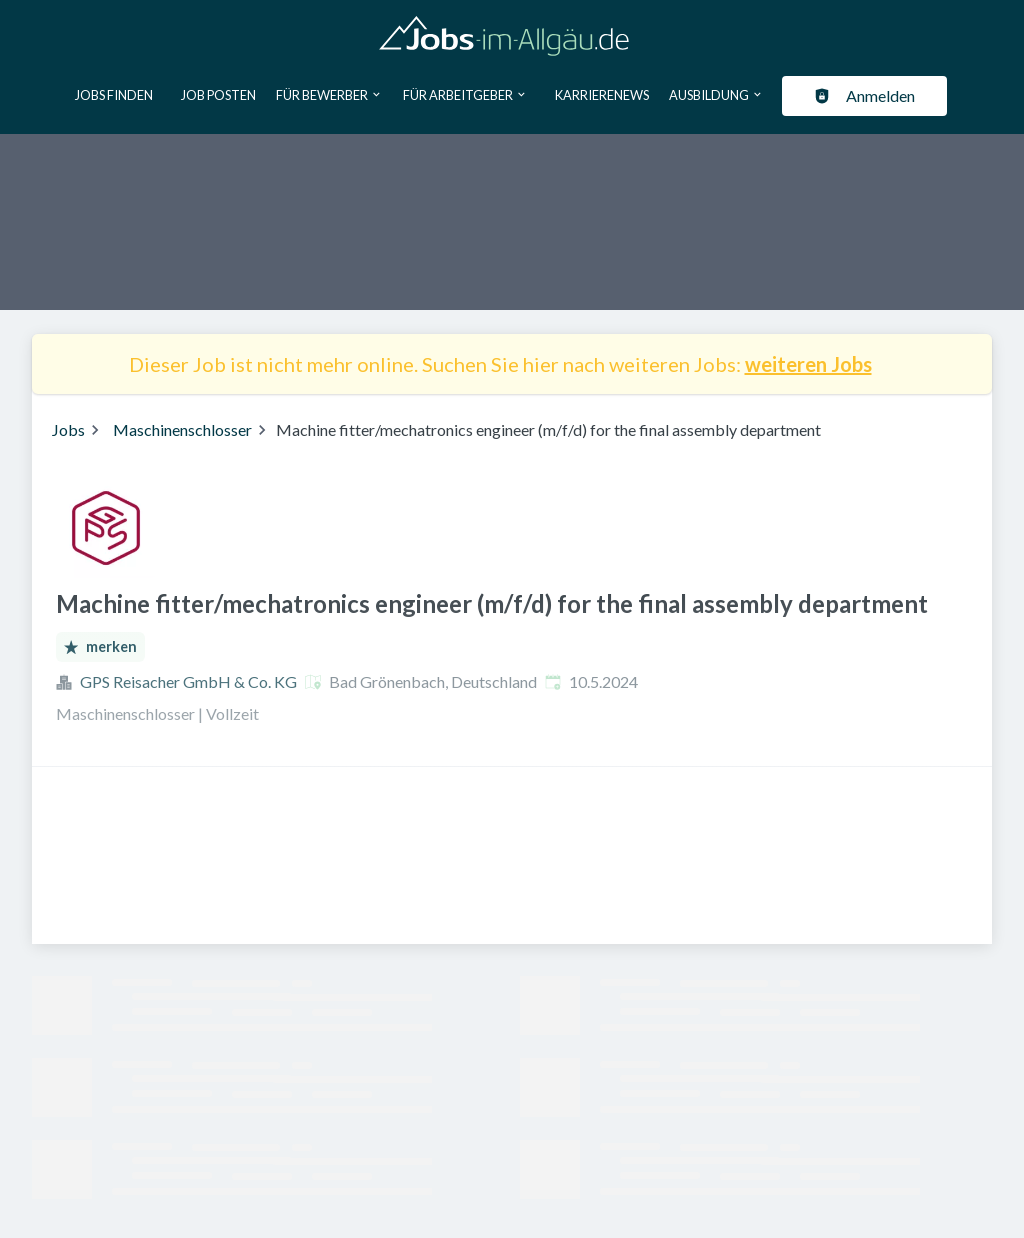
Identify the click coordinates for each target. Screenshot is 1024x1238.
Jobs (68, 429)
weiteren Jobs (808, 364)
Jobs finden (114, 95)
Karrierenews (602, 95)
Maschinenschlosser (182, 429)
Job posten (218, 95)
